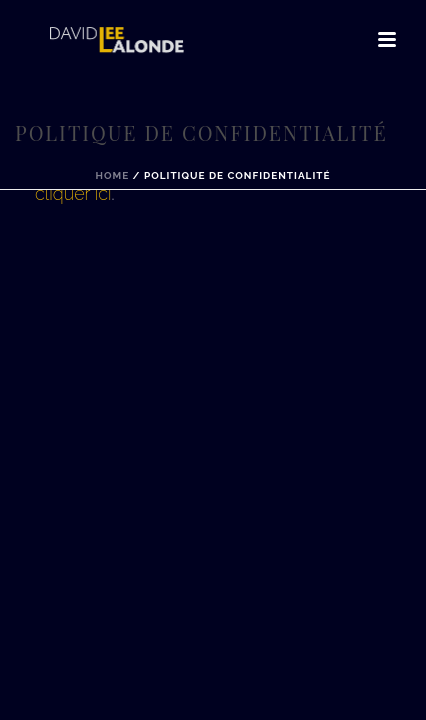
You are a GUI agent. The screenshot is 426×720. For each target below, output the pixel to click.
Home (112, 175)
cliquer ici (73, 193)
